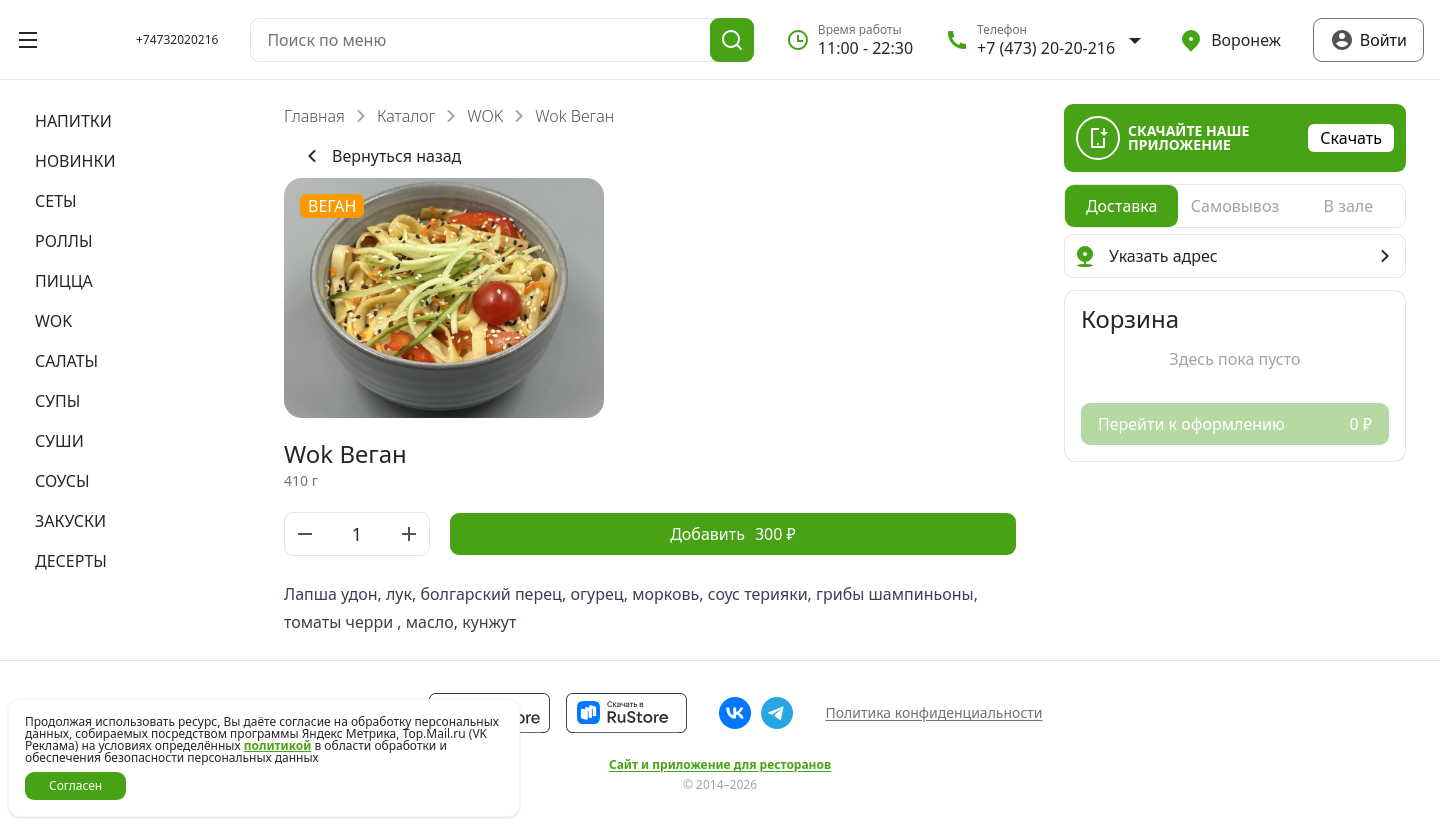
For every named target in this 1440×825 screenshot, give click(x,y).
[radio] (1121, 206)
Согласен (75, 785)
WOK (485, 116)
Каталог (406, 116)
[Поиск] (732, 40)
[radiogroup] (1235, 206)
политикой (278, 745)
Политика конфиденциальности (933, 712)
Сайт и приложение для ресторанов (720, 765)
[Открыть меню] (28, 40)
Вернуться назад (380, 156)
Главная (314, 116)
